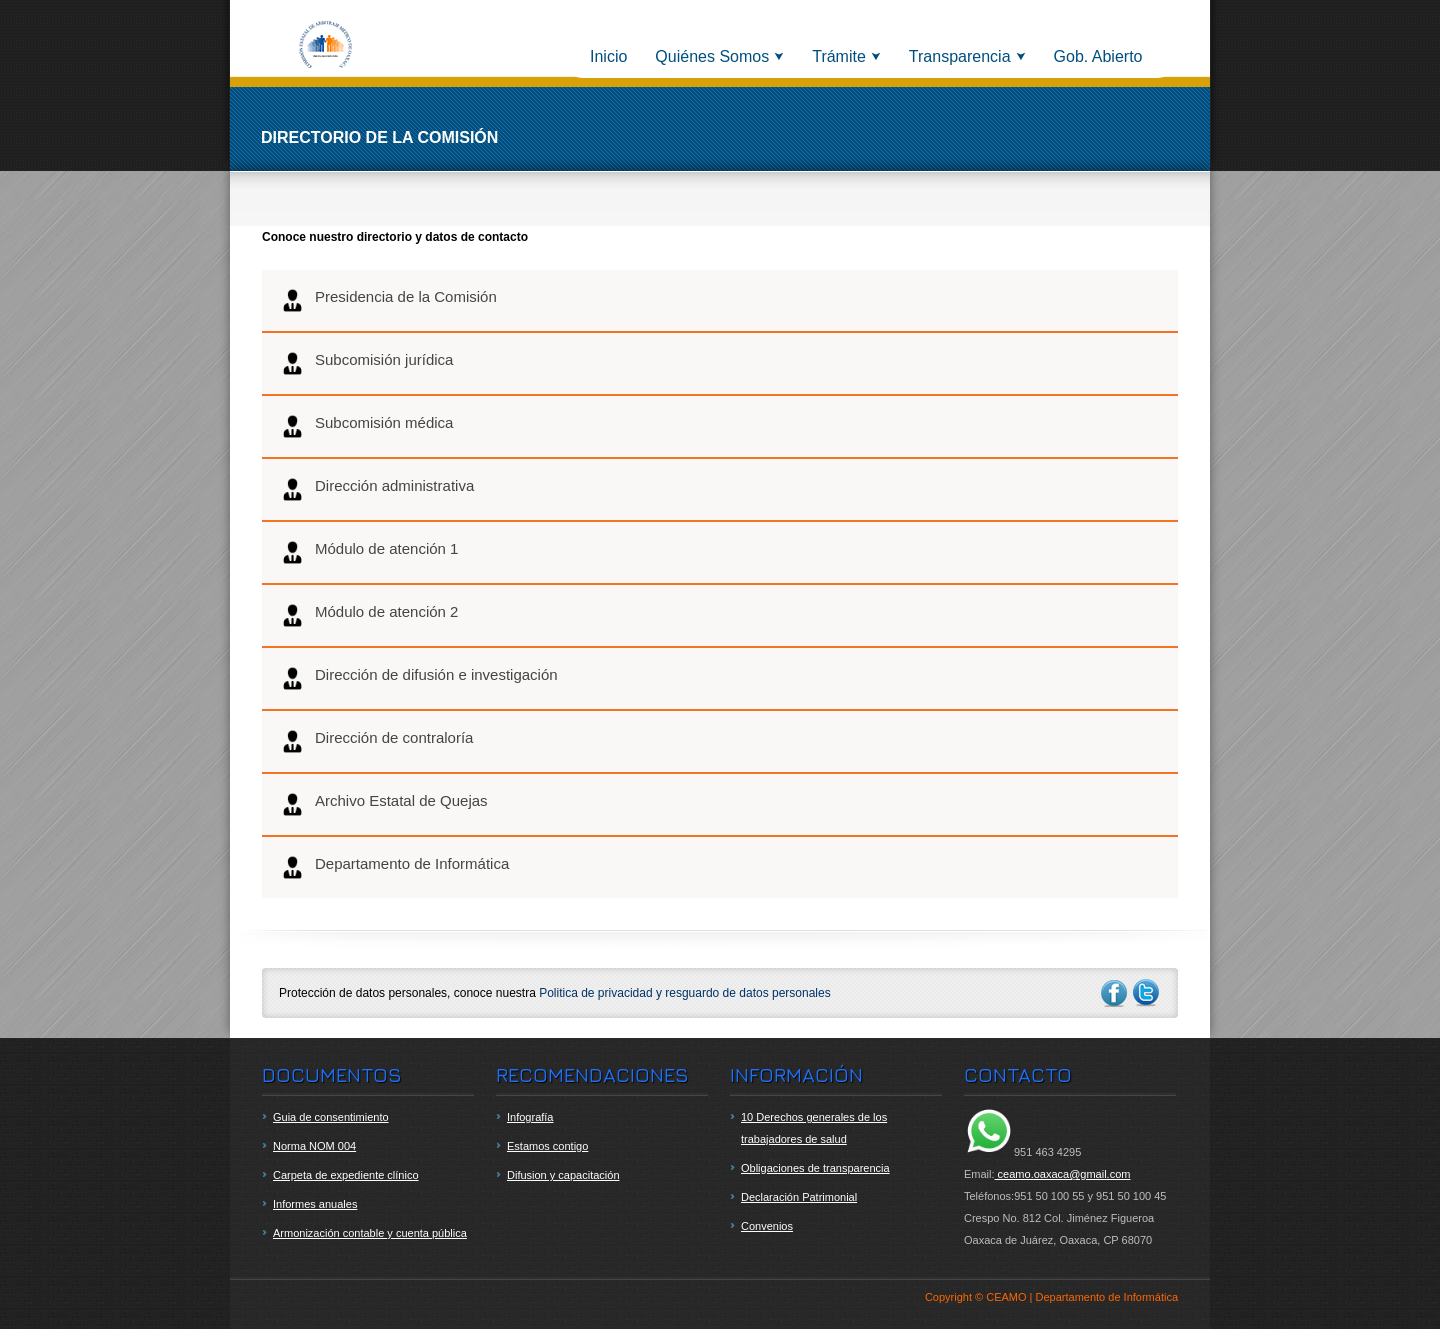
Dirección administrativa (377, 489)
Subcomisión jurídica (366, 363)
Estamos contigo (547, 1146)
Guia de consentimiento (331, 1117)
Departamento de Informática (394, 867)
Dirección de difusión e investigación (419, 678)
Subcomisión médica (366, 426)
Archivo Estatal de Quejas (384, 804)
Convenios (767, 1226)
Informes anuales (315, 1204)
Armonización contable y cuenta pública (370, 1233)
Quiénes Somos (712, 56)
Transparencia (960, 56)
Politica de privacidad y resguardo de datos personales (685, 993)
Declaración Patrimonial (799, 1197)
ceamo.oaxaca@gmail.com (1063, 1174)
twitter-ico (1147, 993)
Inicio (608, 56)
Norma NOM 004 (314, 1146)
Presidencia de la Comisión (388, 300)
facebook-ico (1114, 993)
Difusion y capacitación (563, 1175)
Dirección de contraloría (376, 741)
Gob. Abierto (1098, 56)
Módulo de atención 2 (369, 615)
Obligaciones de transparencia (815, 1168)
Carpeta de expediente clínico (346, 1175)
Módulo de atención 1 (369, 552)
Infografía (530, 1117)
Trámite (839, 56)
